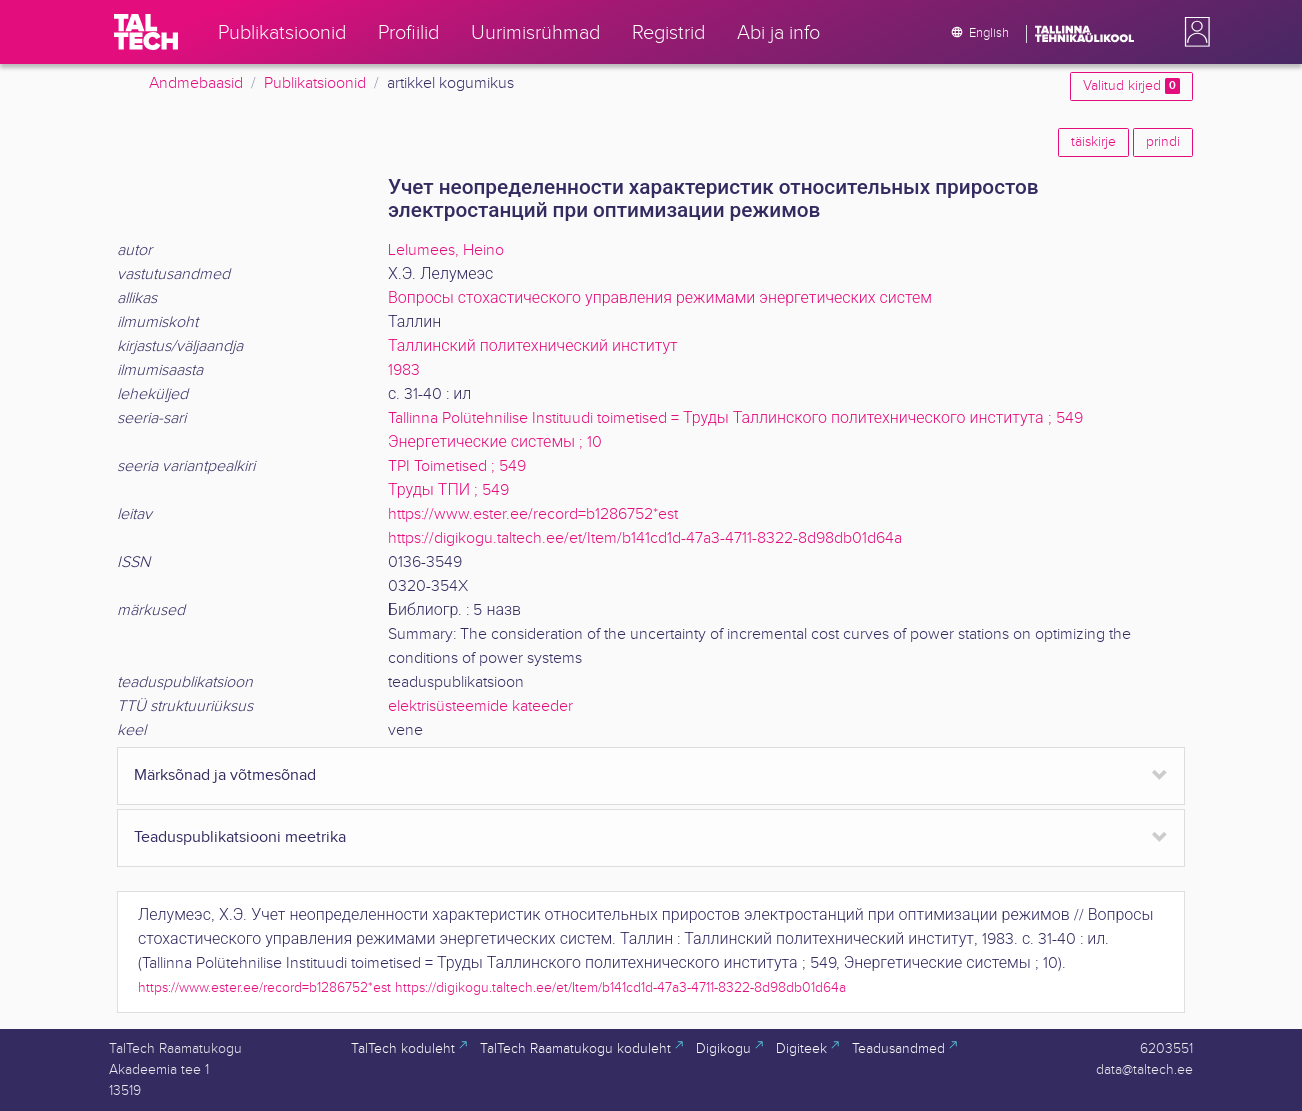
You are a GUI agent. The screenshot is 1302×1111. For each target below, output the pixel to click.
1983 (404, 370)
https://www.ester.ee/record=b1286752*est (533, 514)
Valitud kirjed (1131, 86)
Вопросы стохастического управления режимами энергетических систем (660, 298)
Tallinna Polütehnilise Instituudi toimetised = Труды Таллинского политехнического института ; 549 (735, 418)
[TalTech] (146, 32)
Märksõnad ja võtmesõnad (225, 775)
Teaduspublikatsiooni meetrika (240, 837)
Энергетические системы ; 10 (495, 442)
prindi (1163, 142)
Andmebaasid (196, 83)
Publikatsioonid (315, 83)
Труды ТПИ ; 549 (448, 490)
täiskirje (1093, 142)
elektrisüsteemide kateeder (480, 706)
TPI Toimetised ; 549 (457, 466)
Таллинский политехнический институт (533, 346)
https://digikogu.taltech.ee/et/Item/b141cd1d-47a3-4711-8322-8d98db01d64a (645, 538)
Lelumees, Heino (446, 250)
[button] (1193, 32)
